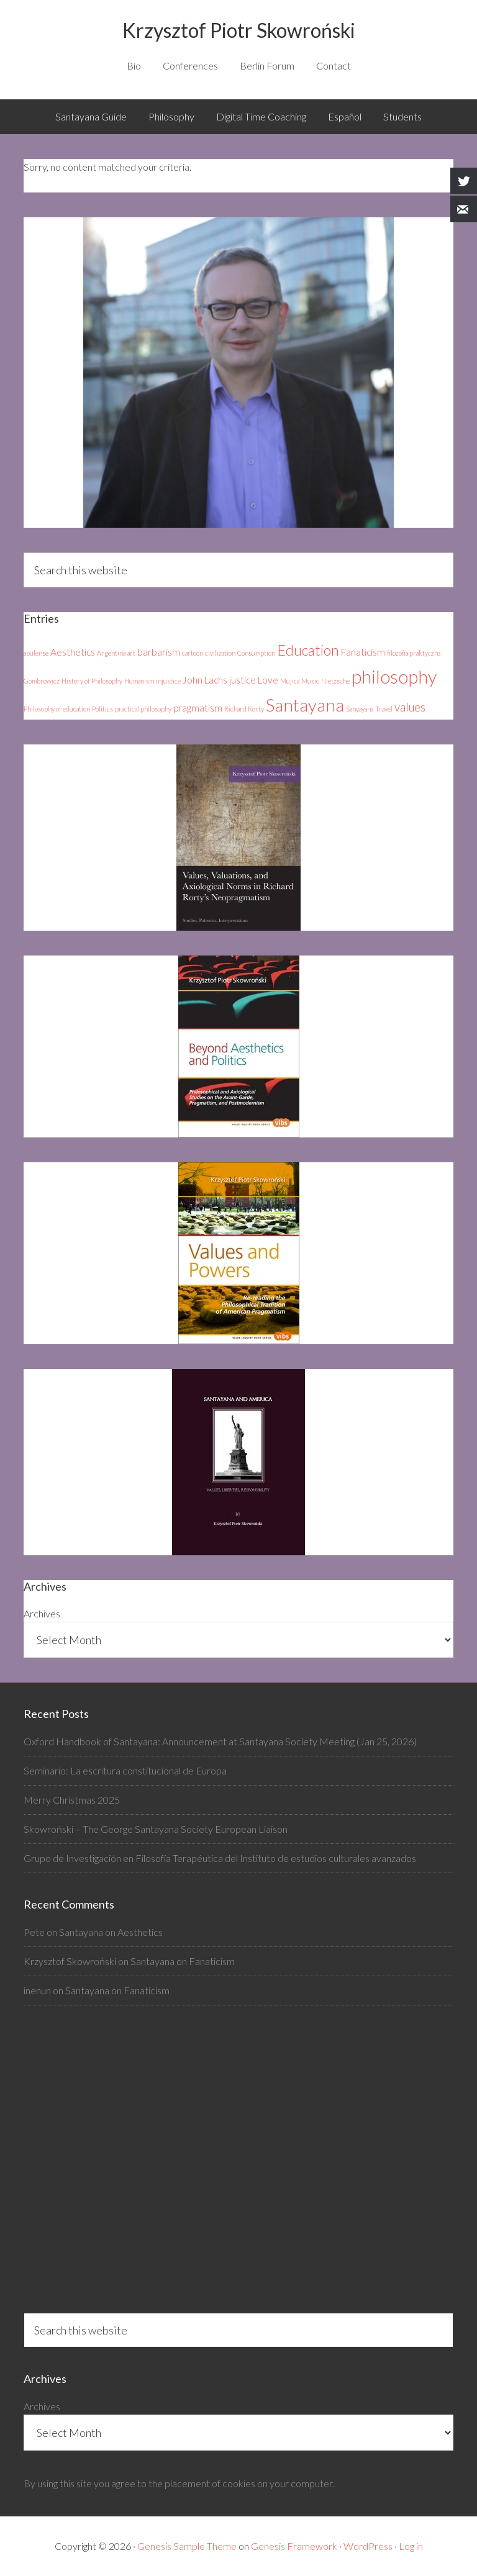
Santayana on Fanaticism (182, 1961)
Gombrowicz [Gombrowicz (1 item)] (42, 681)
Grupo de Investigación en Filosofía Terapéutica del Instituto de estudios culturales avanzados (220, 1858)
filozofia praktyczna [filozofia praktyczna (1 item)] (413, 653)
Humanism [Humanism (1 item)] (139, 681)
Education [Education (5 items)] (308, 650)
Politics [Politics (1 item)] (102, 709)
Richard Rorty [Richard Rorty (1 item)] (244, 709)
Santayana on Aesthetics (111, 1932)
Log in (411, 2546)
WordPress (368, 2546)
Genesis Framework (294, 2546)
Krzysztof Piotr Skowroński (238, 30)
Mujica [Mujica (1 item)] (289, 681)
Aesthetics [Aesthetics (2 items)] (72, 652)
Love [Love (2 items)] (268, 679)
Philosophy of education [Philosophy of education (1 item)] (57, 709)
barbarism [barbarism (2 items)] (158, 652)
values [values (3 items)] (409, 707)
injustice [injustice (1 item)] (168, 681)
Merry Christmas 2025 (72, 1799)
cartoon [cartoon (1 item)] (192, 653)
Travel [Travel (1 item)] (384, 709)
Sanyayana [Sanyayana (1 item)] (359, 709)
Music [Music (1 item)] (310, 681)
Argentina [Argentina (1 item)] (111, 653)
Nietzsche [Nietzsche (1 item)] (335, 681)
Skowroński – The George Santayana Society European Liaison (156, 1829)
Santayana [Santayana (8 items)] (305, 704)
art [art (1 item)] (131, 653)
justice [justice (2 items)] (242, 679)
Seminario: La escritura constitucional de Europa (125, 1770)
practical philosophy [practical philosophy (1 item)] (143, 709)
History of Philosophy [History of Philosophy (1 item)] (91, 681)
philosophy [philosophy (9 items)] (394, 676)
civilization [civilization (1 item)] (220, 653)
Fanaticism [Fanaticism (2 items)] (363, 652)
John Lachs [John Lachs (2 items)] (205, 679)
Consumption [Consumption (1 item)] (256, 653)
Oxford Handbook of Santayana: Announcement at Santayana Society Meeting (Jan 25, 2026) (220, 1741)
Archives (42, 1613)
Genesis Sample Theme (187, 2546)
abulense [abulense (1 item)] (36, 653)
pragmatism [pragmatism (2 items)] (197, 707)
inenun (37, 1990)
